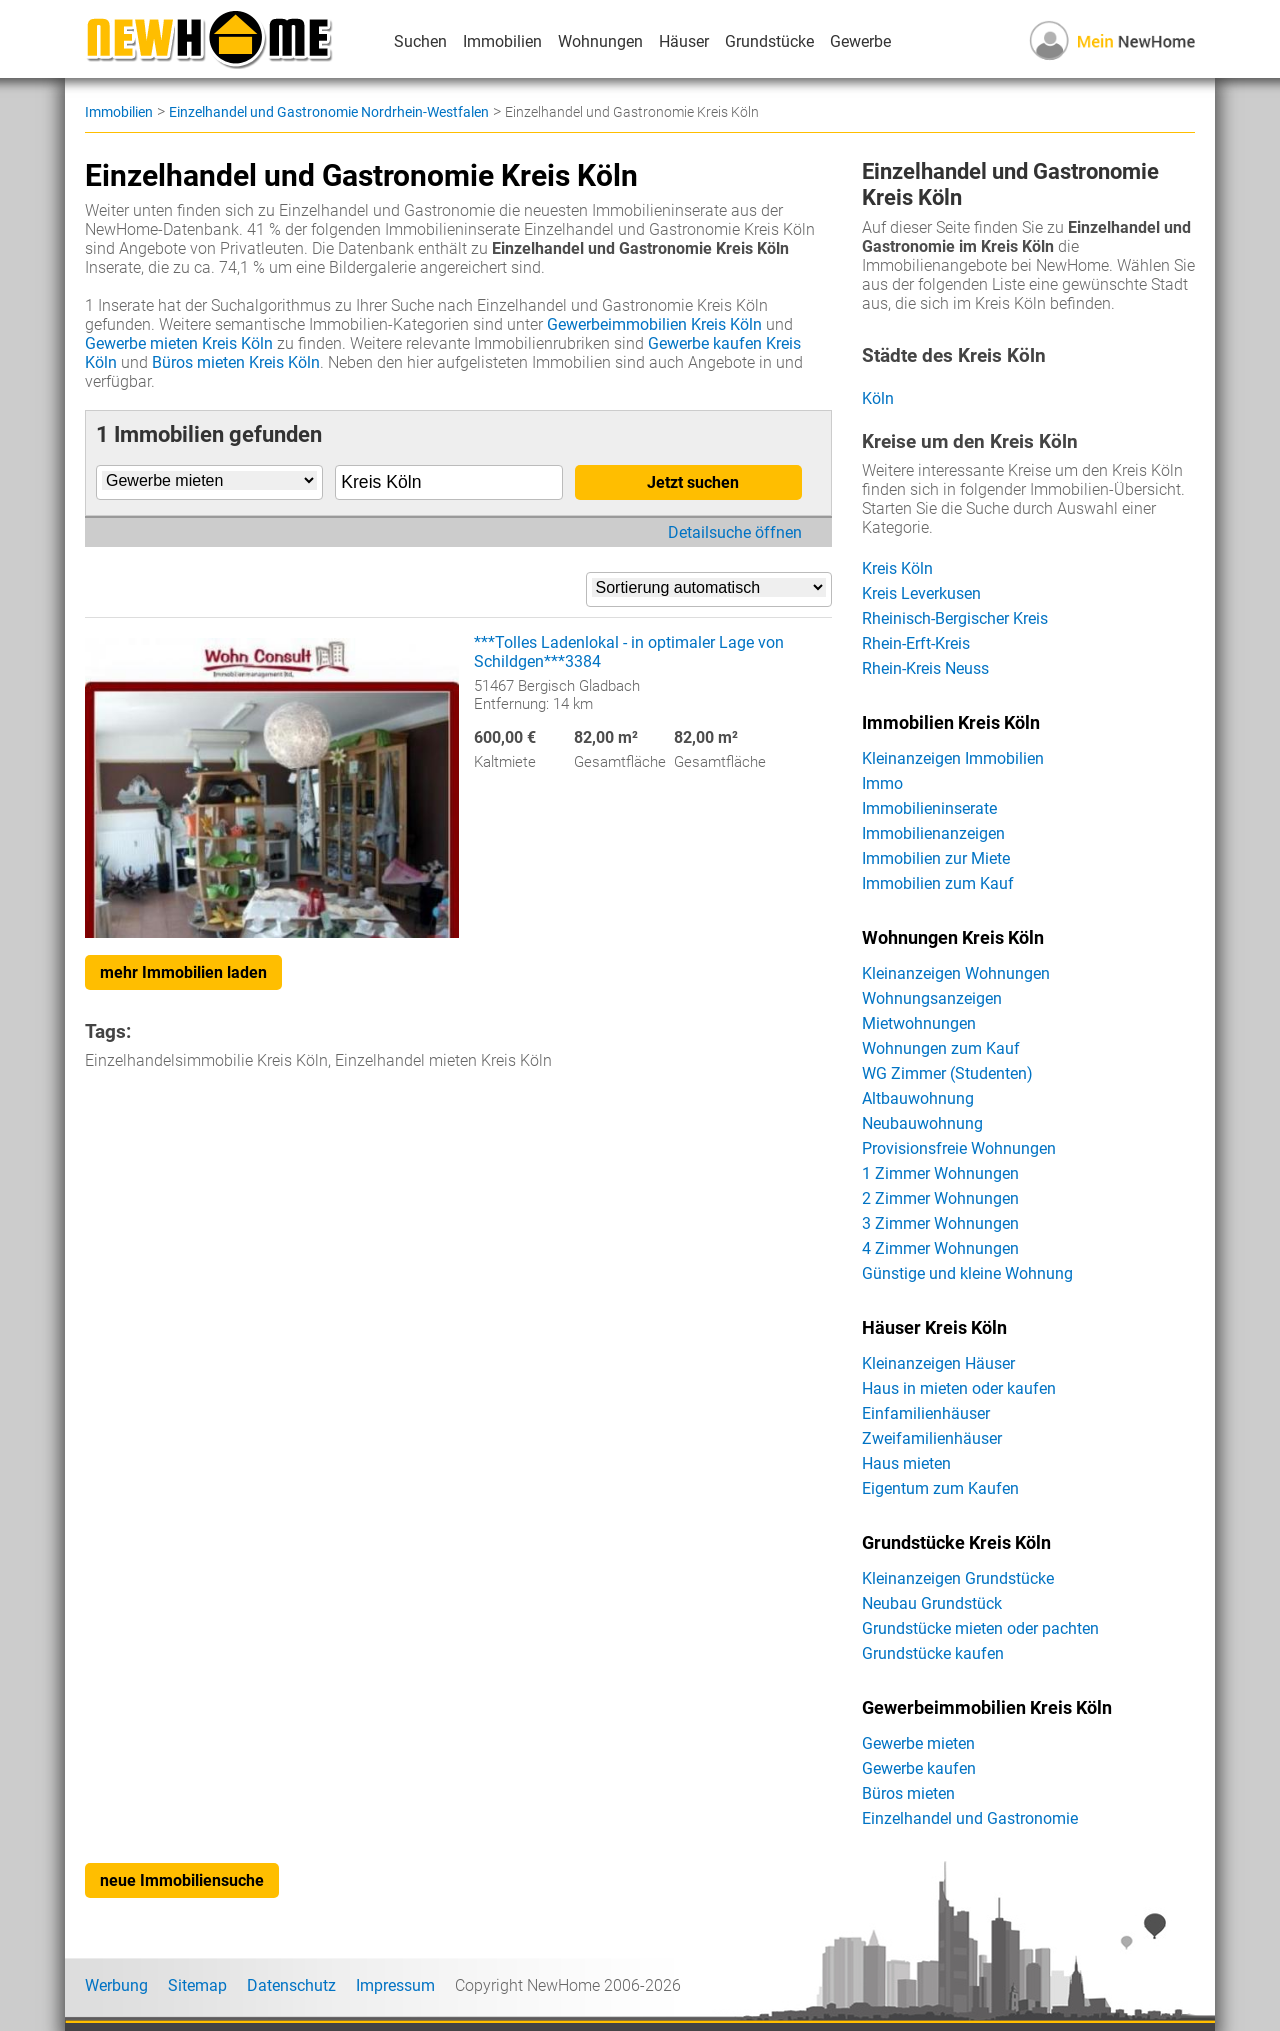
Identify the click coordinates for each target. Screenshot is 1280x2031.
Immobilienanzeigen (933, 833)
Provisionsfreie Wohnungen (959, 1148)
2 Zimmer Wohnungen (940, 1198)
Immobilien (502, 41)
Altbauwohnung (918, 1098)
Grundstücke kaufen (933, 1653)
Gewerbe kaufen (919, 1768)
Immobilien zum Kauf (938, 883)
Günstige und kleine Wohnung (967, 1273)
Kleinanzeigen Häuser (938, 1363)
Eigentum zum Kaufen (940, 1488)
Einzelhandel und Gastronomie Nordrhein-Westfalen (329, 112)
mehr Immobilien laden (183, 972)
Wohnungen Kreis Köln (953, 938)
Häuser (684, 41)
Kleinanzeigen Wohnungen (956, 973)
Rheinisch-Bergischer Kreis (955, 618)
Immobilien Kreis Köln (951, 723)
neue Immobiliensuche (182, 1880)
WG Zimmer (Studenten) (947, 1073)
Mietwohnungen (919, 1023)
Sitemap (197, 1985)
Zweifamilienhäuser (932, 1438)
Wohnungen (600, 41)
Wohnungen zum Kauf (941, 1048)
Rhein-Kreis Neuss (925, 668)
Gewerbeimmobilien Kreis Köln (654, 324)
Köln (878, 398)
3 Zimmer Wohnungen (940, 1223)
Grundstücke (769, 41)
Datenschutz (291, 1985)
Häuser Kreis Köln (934, 1328)
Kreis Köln (897, 568)
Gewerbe (860, 41)
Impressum (395, 1985)
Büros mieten (908, 1793)
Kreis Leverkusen (921, 593)
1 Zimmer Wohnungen (940, 1173)
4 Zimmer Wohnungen (940, 1248)
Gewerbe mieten (918, 1743)
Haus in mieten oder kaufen (959, 1388)
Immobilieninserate (929, 808)
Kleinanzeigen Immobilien (953, 758)
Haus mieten (906, 1463)
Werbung (116, 1985)
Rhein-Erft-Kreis (916, 643)
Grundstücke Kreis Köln (956, 1543)
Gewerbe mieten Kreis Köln (179, 343)
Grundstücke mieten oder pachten (980, 1628)
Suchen (420, 41)
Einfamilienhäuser (926, 1413)
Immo (882, 783)
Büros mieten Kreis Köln (236, 362)
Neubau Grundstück (932, 1603)
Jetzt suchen (693, 482)
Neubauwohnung (922, 1123)
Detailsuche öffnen (735, 532)
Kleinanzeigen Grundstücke (958, 1578)
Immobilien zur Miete (936, 858)
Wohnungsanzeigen (932, 998)
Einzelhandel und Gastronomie (970, 1818)
